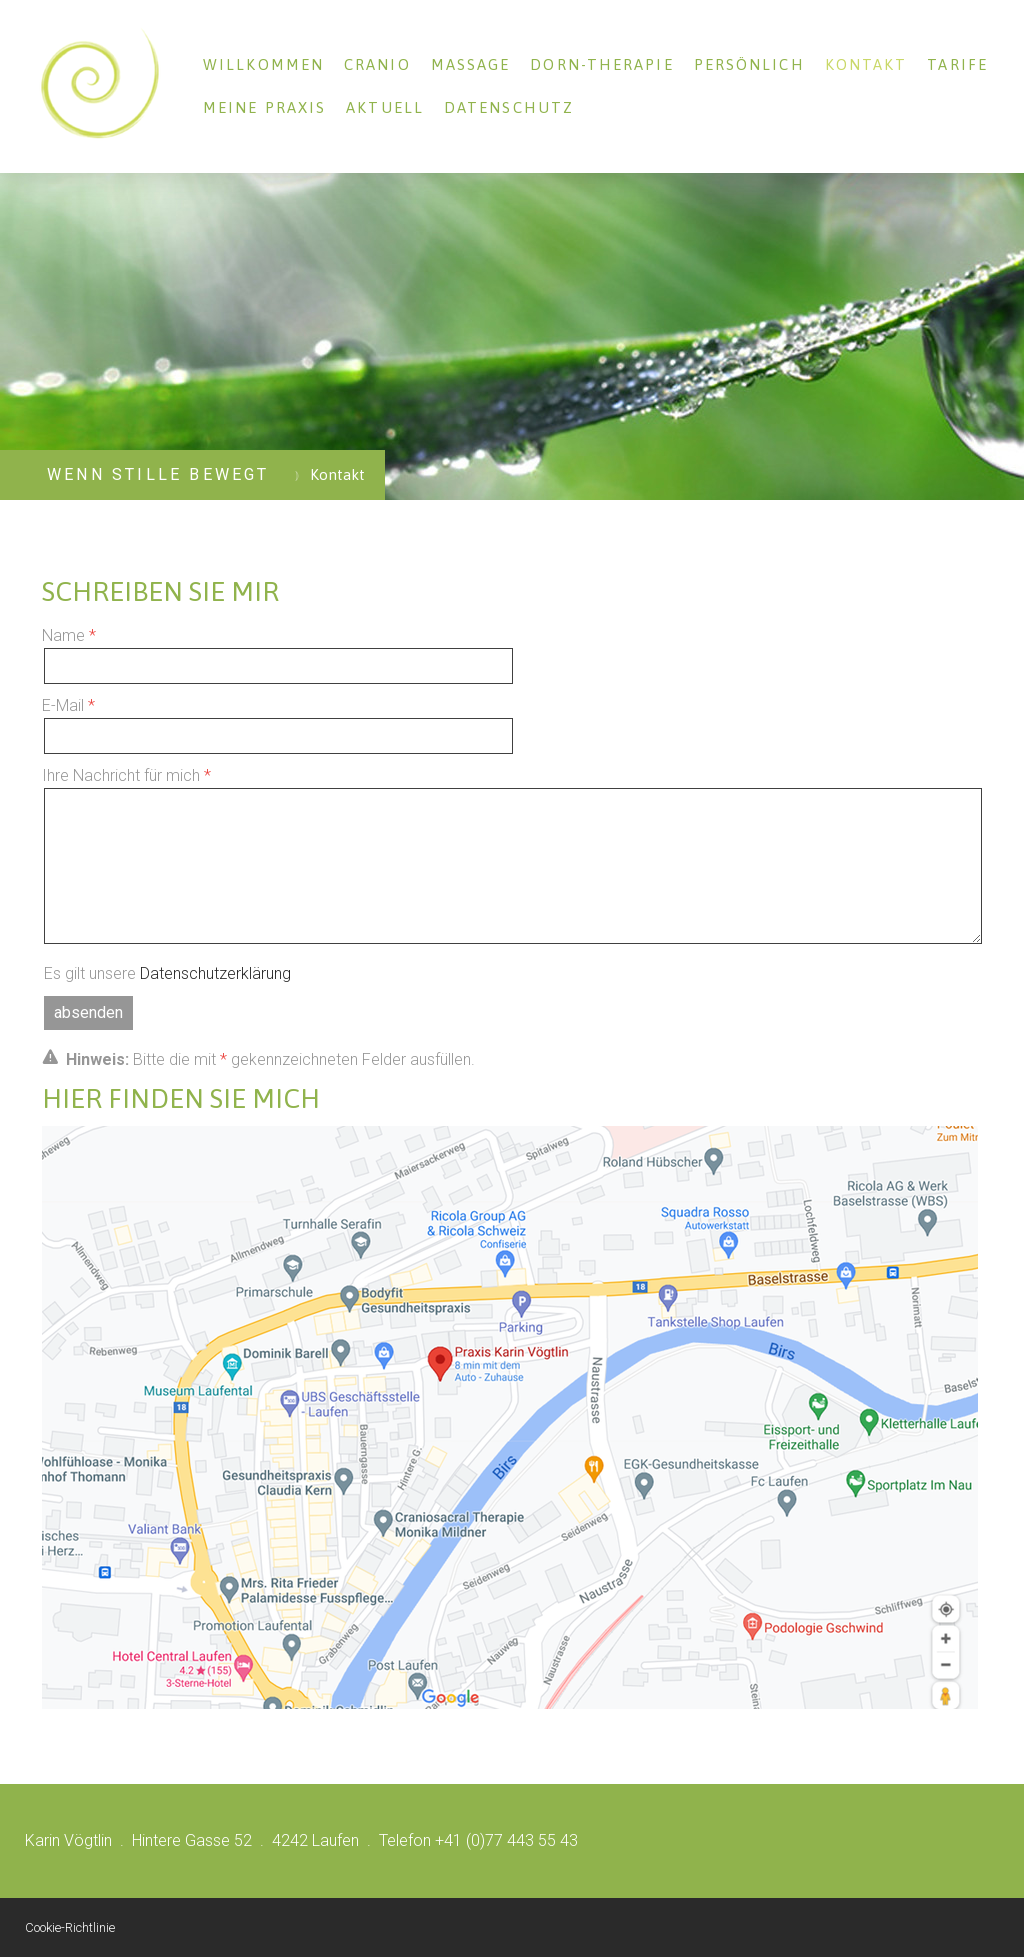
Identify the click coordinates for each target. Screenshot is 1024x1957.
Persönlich (749, 64)
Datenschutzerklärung (215, 973)
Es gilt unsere (167, 973)
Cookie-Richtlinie (70, 1927)
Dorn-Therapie (601, 64)
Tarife (957, 64)
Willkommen (263, 64)
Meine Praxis (264, 107)
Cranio (377, 64)
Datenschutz (509, 107)
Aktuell (385, 107)
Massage (471, 64)
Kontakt (866, 64)
